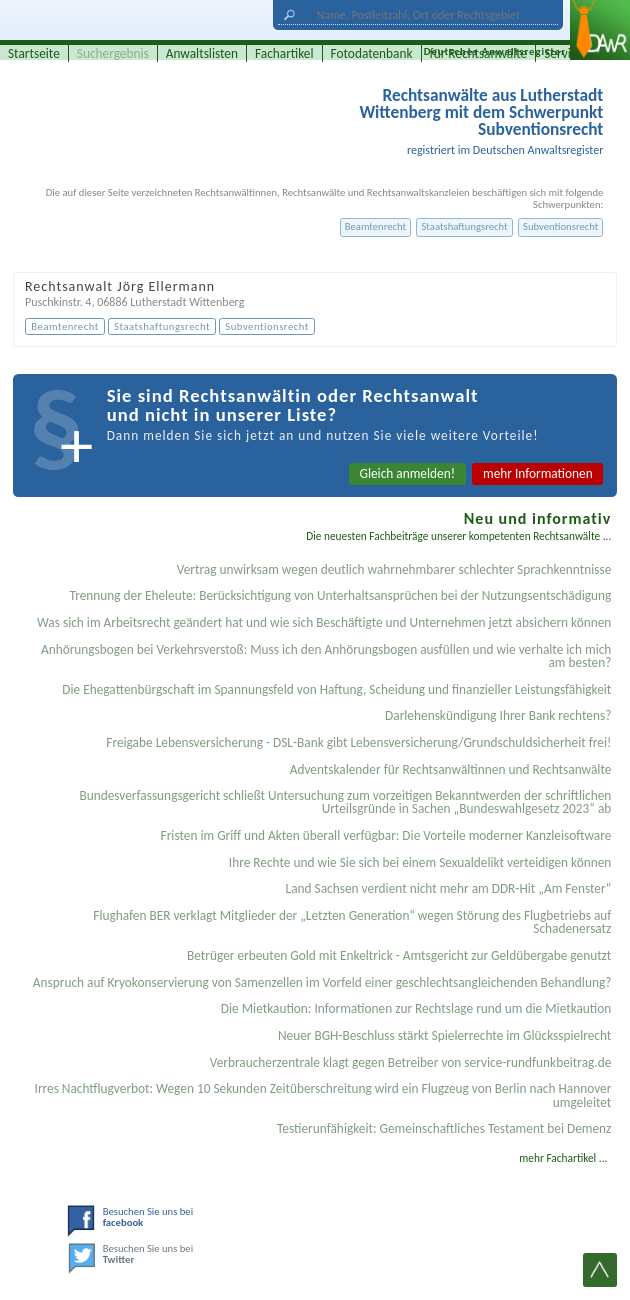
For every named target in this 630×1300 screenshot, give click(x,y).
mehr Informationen (538, 473)
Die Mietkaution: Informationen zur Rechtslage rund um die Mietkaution (416, 1008)
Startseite (34, 53)
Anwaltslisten (202, 53)
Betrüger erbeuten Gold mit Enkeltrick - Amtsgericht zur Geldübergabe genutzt (399, 955)
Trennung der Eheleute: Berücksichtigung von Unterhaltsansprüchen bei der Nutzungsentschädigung (341, 595)
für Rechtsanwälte (479, 53)
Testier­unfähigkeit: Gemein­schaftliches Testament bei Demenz (444, 1128)
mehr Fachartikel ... (563, 1158)
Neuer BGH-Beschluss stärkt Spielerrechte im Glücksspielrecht (444, 1035)
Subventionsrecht (560, 226)
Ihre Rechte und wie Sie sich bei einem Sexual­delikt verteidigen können (420, 862)
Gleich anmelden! (408, 473)
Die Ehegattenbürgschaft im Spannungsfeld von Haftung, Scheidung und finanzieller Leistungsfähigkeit (336, 689)
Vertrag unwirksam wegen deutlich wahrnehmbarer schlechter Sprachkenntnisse (394, 569)
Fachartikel (284, 53)
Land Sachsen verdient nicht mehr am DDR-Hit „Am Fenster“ (449, 888)
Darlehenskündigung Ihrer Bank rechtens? (498, 715)
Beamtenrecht (375, 226)
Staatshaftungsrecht (464, 226)
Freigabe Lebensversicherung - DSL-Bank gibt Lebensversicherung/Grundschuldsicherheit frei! (358, 742)
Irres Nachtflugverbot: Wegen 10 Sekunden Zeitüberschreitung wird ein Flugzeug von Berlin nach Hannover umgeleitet (323, 1095)
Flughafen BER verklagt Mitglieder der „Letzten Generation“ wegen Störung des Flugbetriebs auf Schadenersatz (352, 922)
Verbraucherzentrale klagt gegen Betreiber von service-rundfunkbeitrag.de (411, 1062)
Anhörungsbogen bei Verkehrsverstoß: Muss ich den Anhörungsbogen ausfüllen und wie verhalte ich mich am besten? (326, 656)
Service (563, 53)
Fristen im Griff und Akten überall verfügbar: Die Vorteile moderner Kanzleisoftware (386, 835)
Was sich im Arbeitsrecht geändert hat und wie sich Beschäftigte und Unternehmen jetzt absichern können (324, 622)
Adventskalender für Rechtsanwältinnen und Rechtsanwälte (451, 769)
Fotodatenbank (372, 53)
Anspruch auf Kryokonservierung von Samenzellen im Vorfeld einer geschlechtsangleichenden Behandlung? (322, 982)
